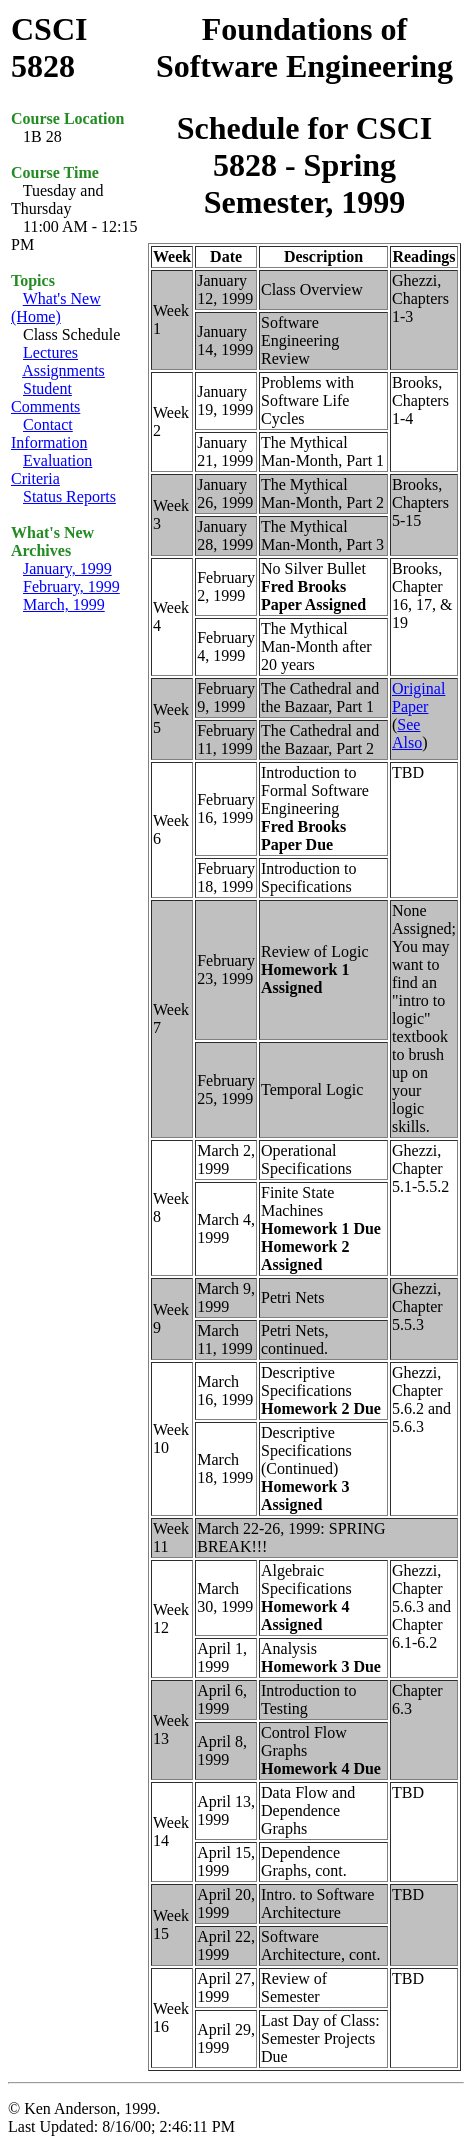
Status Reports (69, 496)
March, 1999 (64, 604)
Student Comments (45, 397)
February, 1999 (71, 586)
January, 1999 (67, 568)
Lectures (50, 352)
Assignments (63, 370)
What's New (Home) (56, 307)
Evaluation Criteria (51, 469)
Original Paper (418, 697)
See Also (407, 733)
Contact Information (49, 433)
